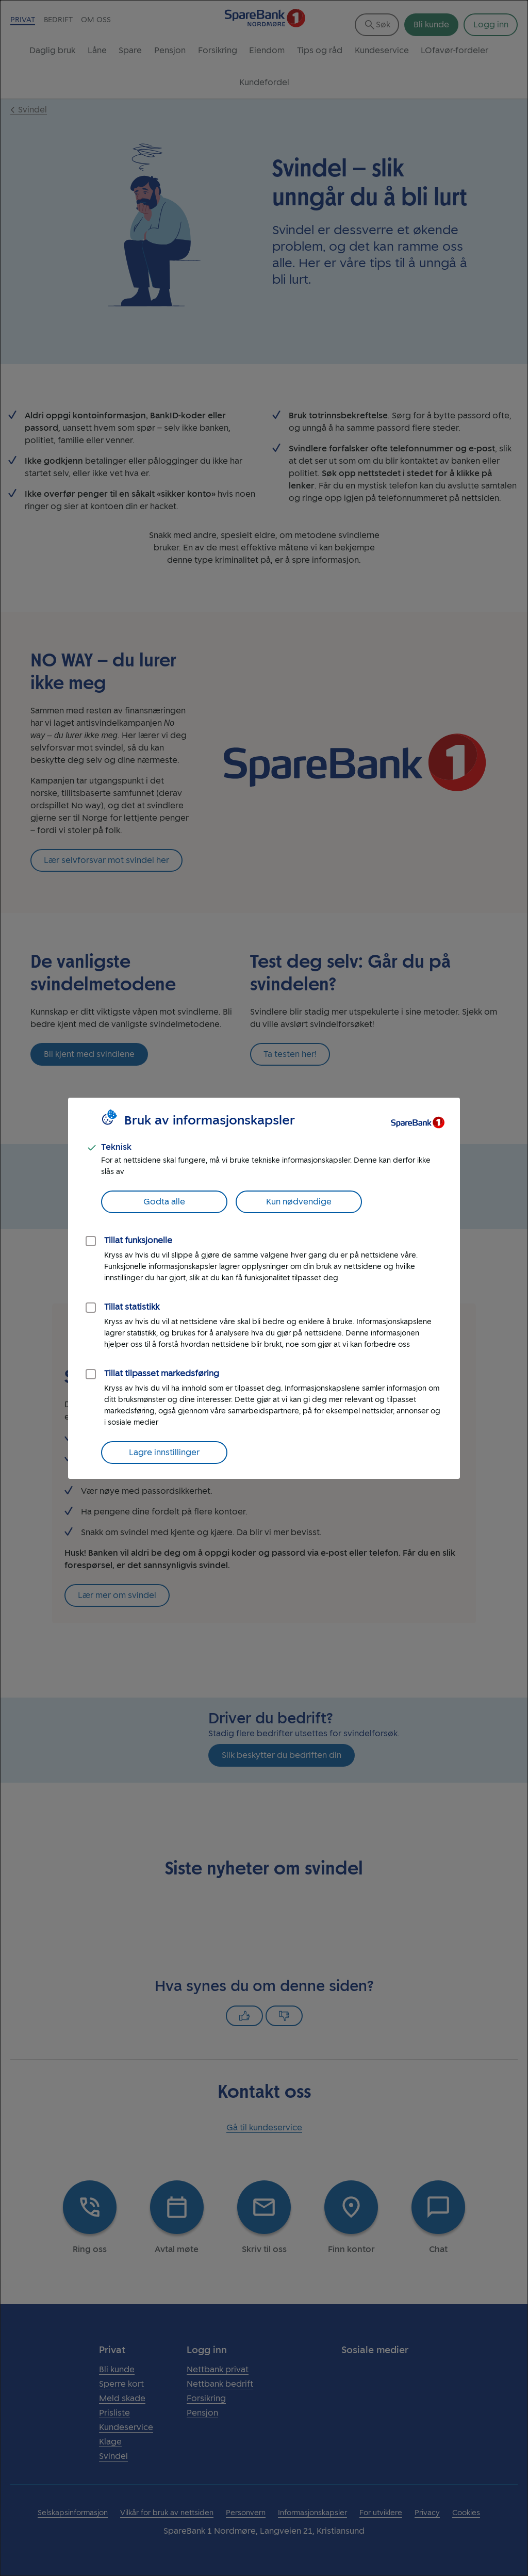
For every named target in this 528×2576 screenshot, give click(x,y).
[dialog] (264, 1288)
